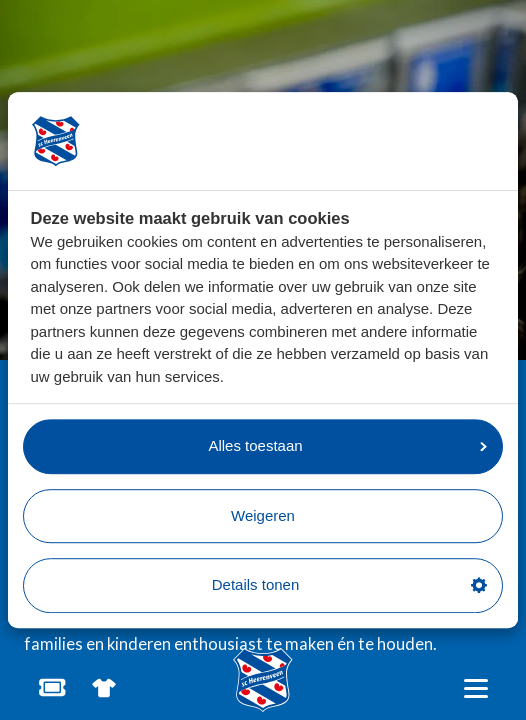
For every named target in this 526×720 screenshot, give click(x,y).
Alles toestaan (347, 445)
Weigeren (263, 515)
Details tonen (349, 584)
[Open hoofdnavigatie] (475, 688)
